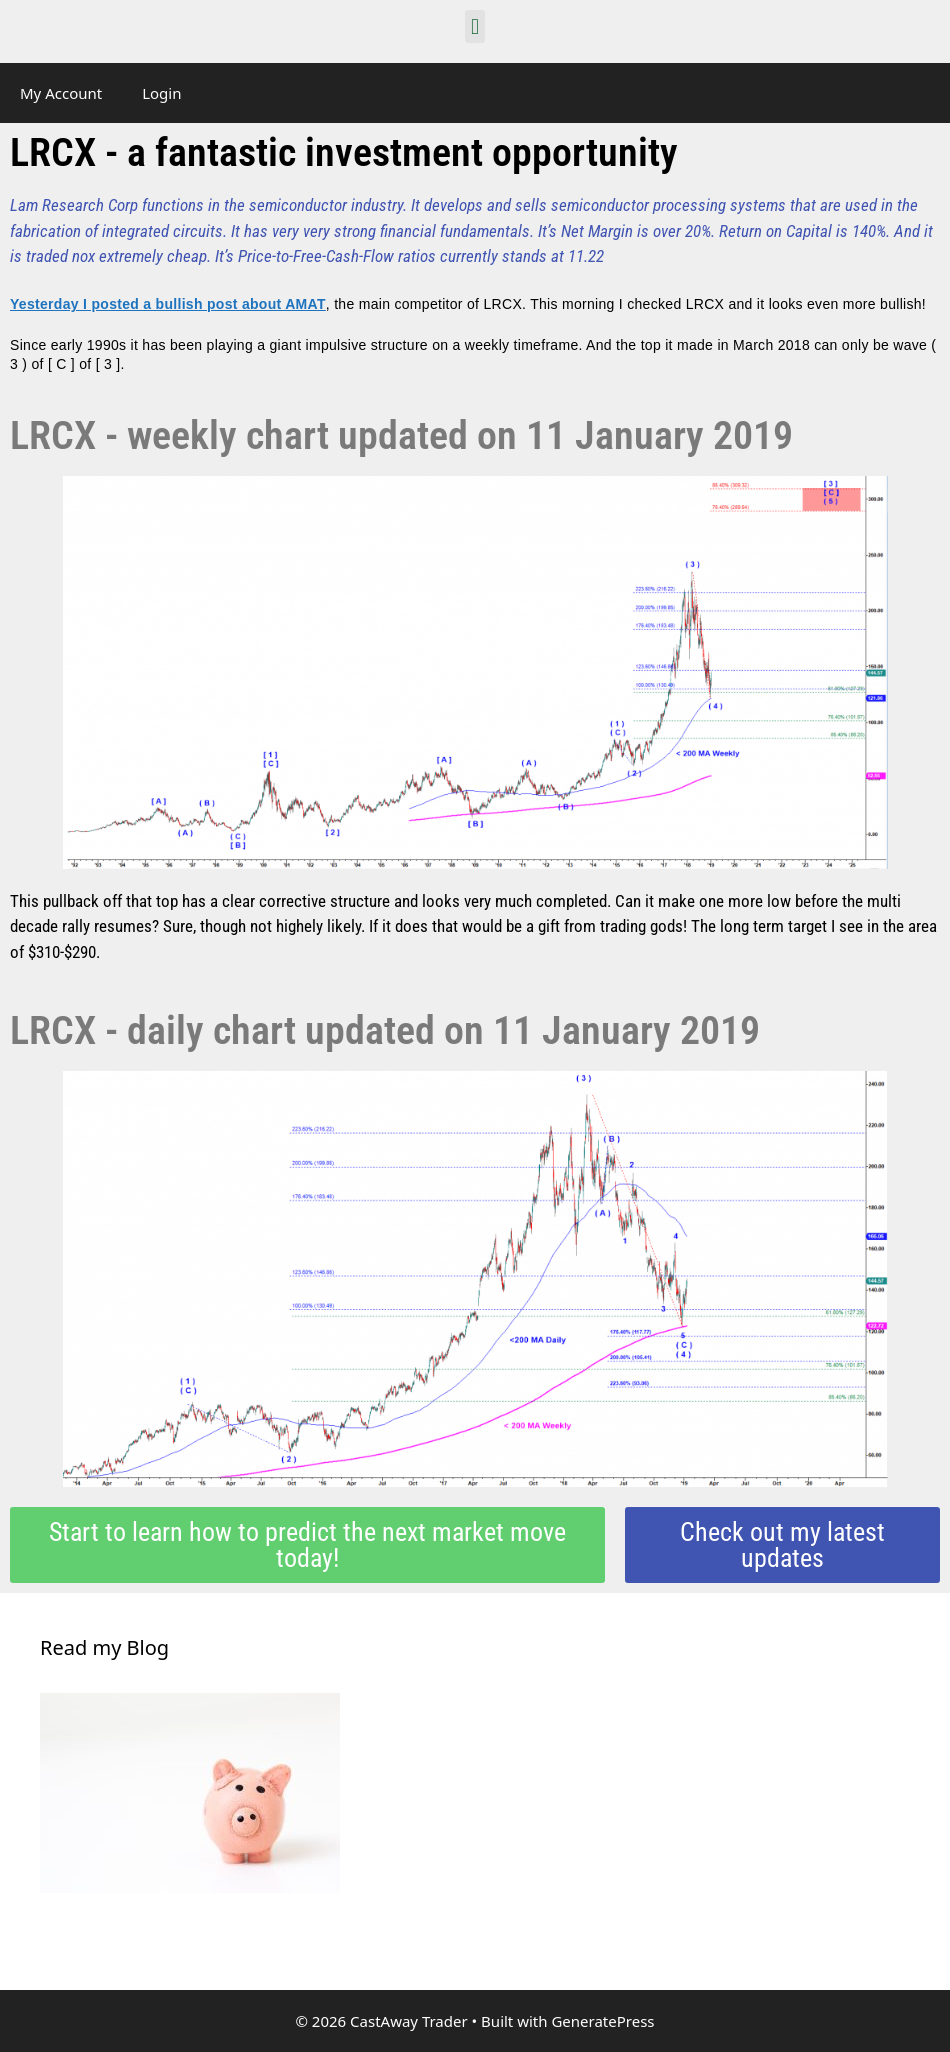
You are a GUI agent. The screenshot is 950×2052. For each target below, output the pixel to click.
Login (161, 93)
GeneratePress (602, 2021)
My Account (61, 93)
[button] (474, 26)
